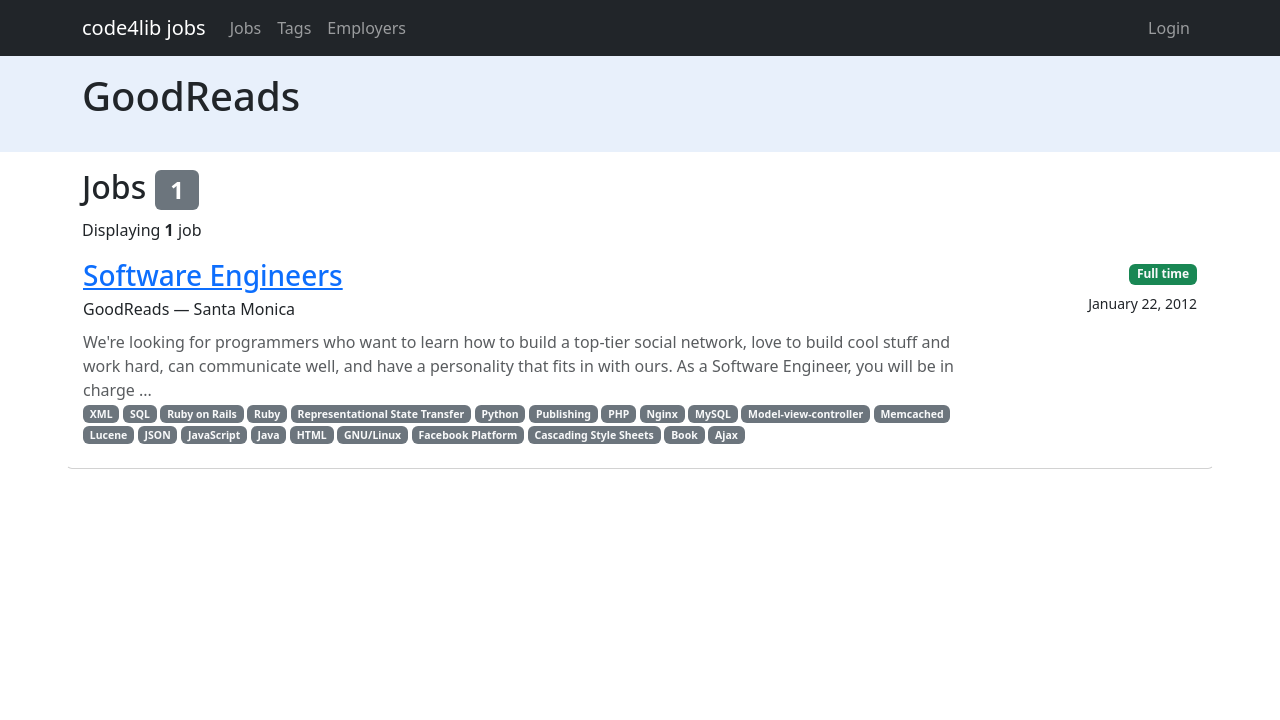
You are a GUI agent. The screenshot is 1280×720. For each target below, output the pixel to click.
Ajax (726, 435)
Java (268, 435)
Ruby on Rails (202, 414)
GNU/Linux (372, 435)
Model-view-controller (805, 414)
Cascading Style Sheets (593, 435)
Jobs (246, 28)
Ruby (267, 414)
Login (1169, 28)
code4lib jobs (144, 27)
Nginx (662, 414)
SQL (140, 414)
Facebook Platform (467, 435)
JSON (158, 435)
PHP (618, 414)
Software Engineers (213, 275)
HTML (312, 435)
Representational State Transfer (381, 414)
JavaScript (214, 435)
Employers (366, 28)
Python (499, 414)
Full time (1163, 273)
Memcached (911, 414)
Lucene (108, 435)
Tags (294, 28)
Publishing (563, 414)
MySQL (713, 414)
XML (101, 414)
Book (684, 435)
